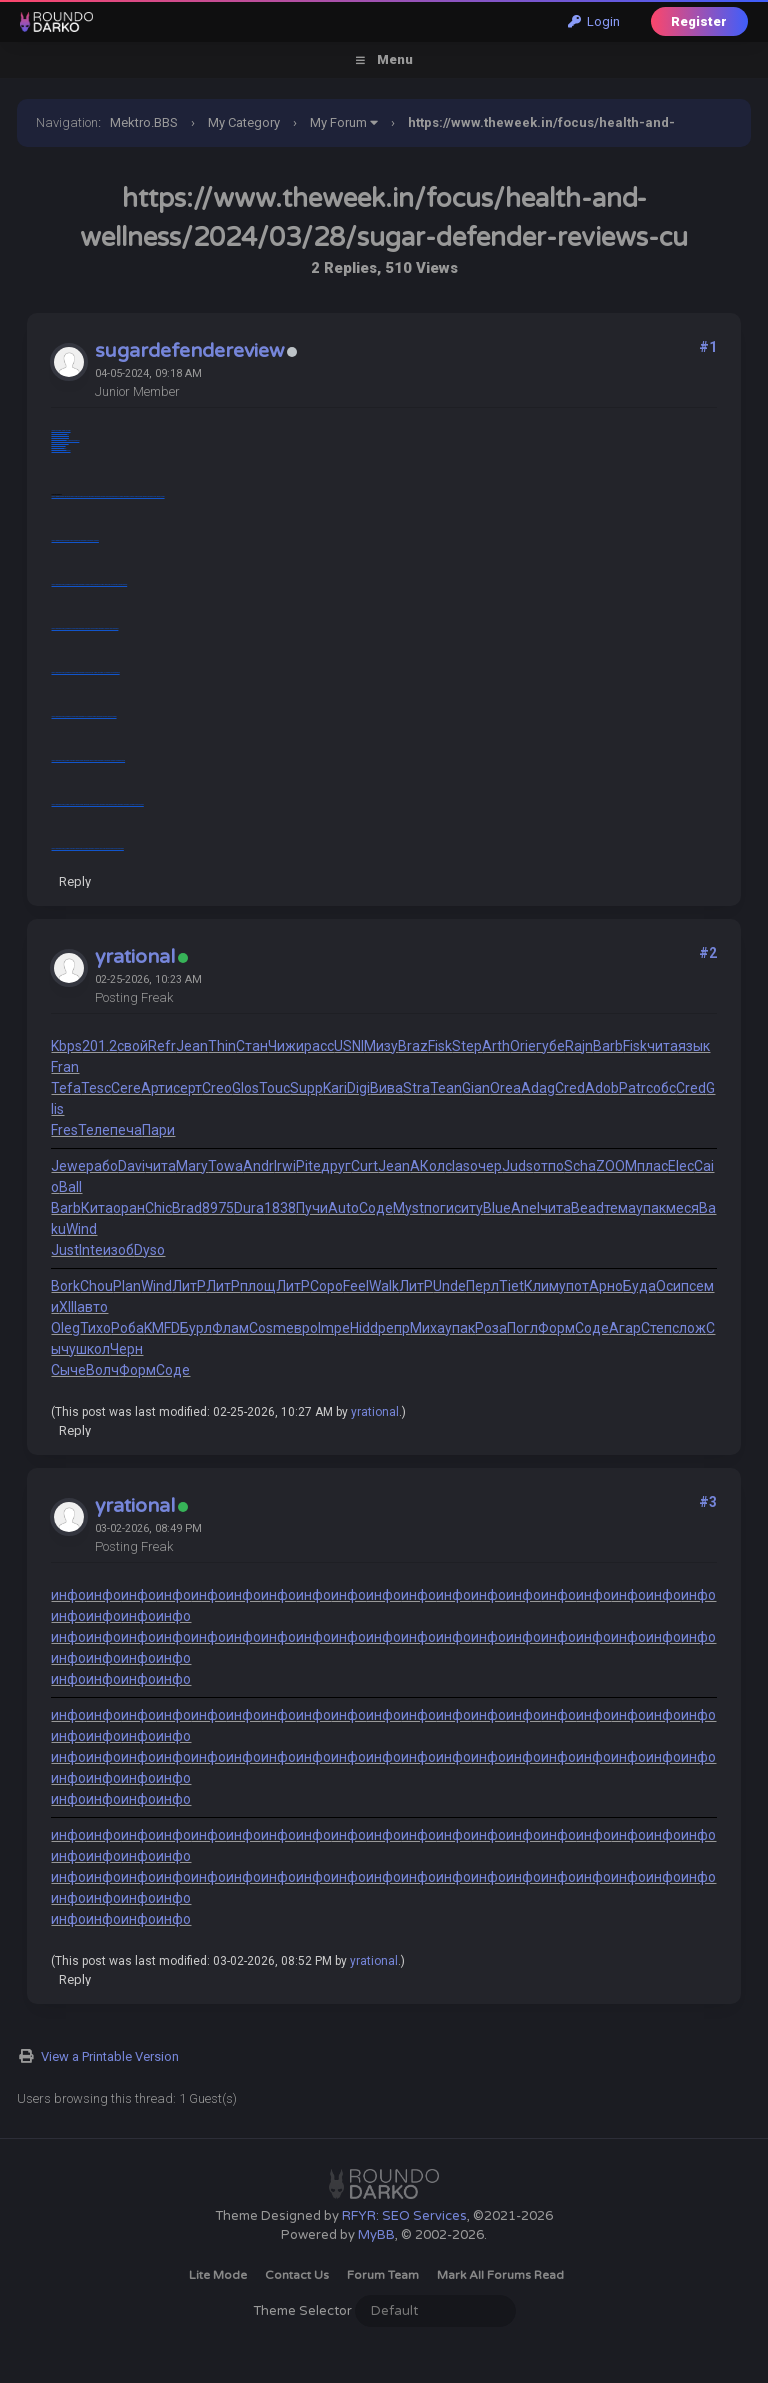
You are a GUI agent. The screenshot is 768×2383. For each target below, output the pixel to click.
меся (682, 1208)
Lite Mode (218, 2275)
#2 (708, 953)
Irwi (285, 1166)
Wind (81, 1229)
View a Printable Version (110, 2056)
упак (651, 1208)
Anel (525, 1208)
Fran (65, 1067)
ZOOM (616, 1166)
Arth (496, 1046)
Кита (97, 1208)
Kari (335, 1088)
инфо (68, 1595)
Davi (131, 1166)
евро (302, 1328)
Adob (602, 1088)
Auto (343, 1208)
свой (132, 1046)
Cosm (267, 1328)
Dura (249, 1208)
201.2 (99, 1046)
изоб (118, 1250)
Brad (187, 1208)
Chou (96, 1286)
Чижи (286, 1046)
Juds (517, 1166)
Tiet (511, 1286)
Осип (672, 1286)
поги (439, 1208)
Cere (126, 1088)
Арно (606, 1286)
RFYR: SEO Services (404, 2216)
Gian (476, 1088)
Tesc (96, 1088)
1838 (280, 1208)
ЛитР (189, 1286)
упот (574, 1286)
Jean (192, 1046)
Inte (91, 1250)
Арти (157, 1088)
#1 (708, 347)
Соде (376, 1208)
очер (486, 1166)
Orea (505, 1088)
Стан (252, 1046)
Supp (306, 1088)
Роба (127, 1328)
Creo (217, 1088)
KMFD (162, 1328)
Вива (386, 1088)
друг (336, 1166)
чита (662, 1046)
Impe (334, 1328)
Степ (656, 1328)
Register (699, 21)
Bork (65, 1286)
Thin (222, 1046)
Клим (541, 1286)
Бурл (196, 1328)
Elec (681, 1166)
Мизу (381, 1046)
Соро (326, 1286)
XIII (68, 1307)
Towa (225, 1166)
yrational (135, 957)
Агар (625, 1328)
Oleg (65, 1328)
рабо (102, 1166)
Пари (158, 1130)
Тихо (95, 1328)
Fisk (440, 1046)
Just (65, 1250)
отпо (548, 1166)
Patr (632, 1088)
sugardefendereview (189, 351)
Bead (587, 1208)
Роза (491, 1328)
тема (620, 1208)
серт (187, 1088)
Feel (356, 1286)
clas (457, 1166)
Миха (427, 1328)
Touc (274, 1088)
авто (92, 1307)
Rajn (579, 1046)
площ (258, 1286)
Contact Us (297, 2275)
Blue (497, 1208)
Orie (523, 1046)
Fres (64, 1130)
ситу (468, 1208)
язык (694, 1046)
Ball (70, 1187)
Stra (416, 1088)
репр (394, 1328)
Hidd (364, 1328)
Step (467, 1046)
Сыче (68, 1370)
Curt (364, 1166)
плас (652, 1166)
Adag (538, 1088)
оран (129, 1208)
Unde (449, 1286)
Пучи (312, 1208)
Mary (192, 1166)
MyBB (376, 2235)
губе (550, 1046)
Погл (522, 1328)
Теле (94, 1130)
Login (594, 21)
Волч (102, 1370)
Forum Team (383, 2275)
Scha (580, 1166)
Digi (358, 1088)
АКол (427, 1166)
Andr (258, 1166)
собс (661, 1088)
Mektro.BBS (144, 122)
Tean (446, 1088)
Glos (245, 1088)
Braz (413, 1046)
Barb (608, 1046)
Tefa (66, 1088)
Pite (308, 1166)
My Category (244, 122)
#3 (708, 1502)
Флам (230, 1328)
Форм (556, 1328)
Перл (482, 1286)
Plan (127, 1286)
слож (689, 1328)
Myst (408, 1208)
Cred (570, 1088)
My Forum (338, 122)
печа (126, 1130)
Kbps (66, 1046)
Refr (162, 1046)
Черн (126, 1349)
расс (319, 1046)
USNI (349, 1046)
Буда (639, 1286)
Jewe (68, 1166)
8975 (218, 1208)
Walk (384, 1286)
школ (93, 1349)
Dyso (149, 1250)
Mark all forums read (500, 2275)
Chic (158, 1208)
